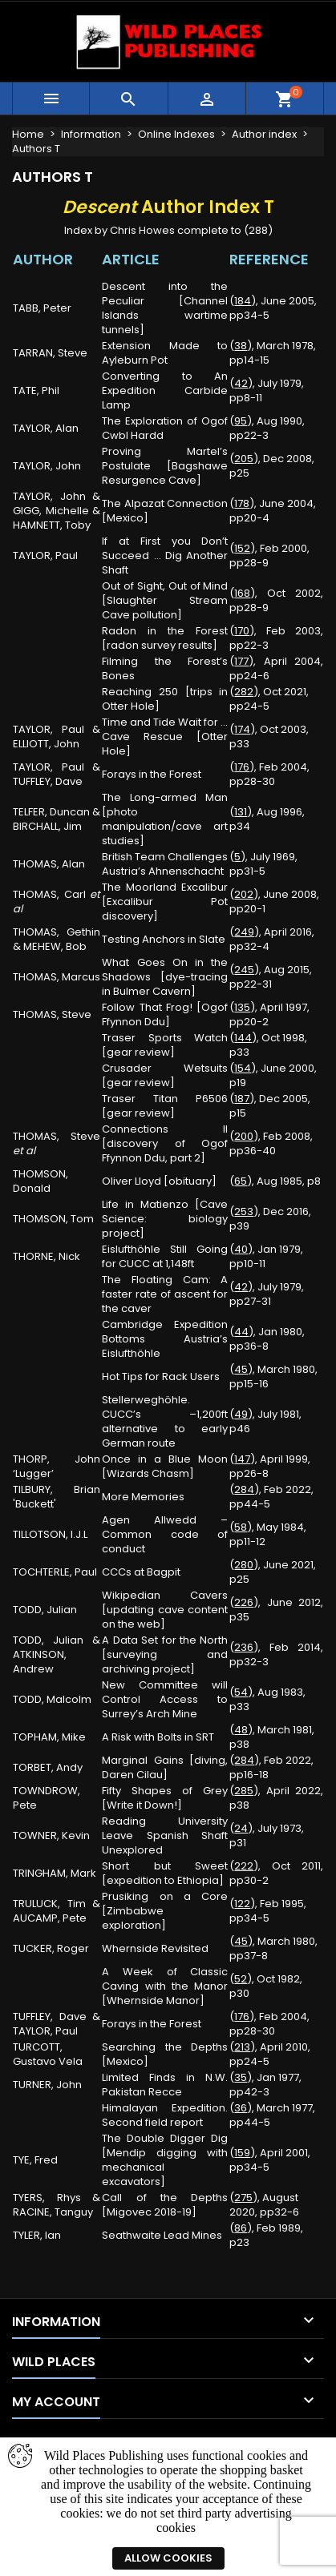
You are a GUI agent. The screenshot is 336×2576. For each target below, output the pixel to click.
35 (240, 2077)
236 (243, 1647)
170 (241, 630)
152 (242, 548)
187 (241, 1098)
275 (243, 2197)
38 (240, 345)
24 (241, 1828)
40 (241, 1249)
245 (244, 969)
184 (242, 300)
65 (240, 1181)
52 (240, 1978)
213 (242, 2047)
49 (241, 1414)
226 (243, 1602)
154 (242, 1068)
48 (241, 1729)
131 (240, 811)
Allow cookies (168, 2558)
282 (243, 691)
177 (241, 661)
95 (240, 421)
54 (241, 1692)
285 (243, 1790)
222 (243, 1866)
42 (241, 383)
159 (242, 2152)
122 (242, 1903)
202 (243, 894)
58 (240, 1527)
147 (242, 1459)
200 (243, 1136)
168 (242, 593)
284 (244, 1489)
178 (241, 503)
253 (243, 1211)
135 (242, 1007)
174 (242, 729)
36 (240, 2107)
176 (241, 767)
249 (244, 932)
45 (241, 1369)
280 (243, 1564)
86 (240, 2228)
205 (243, 458)
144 (243, 1037)
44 (241, 1331)
